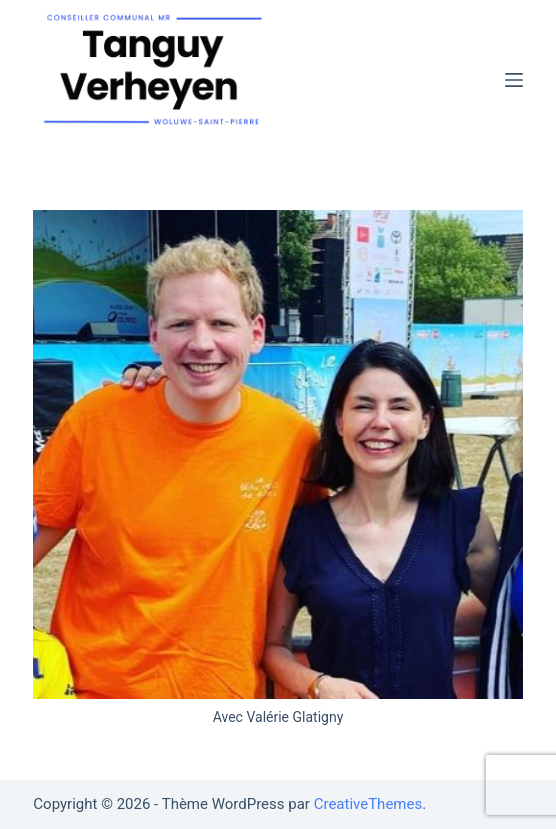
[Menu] (514, 80)
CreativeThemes (368, 804)
